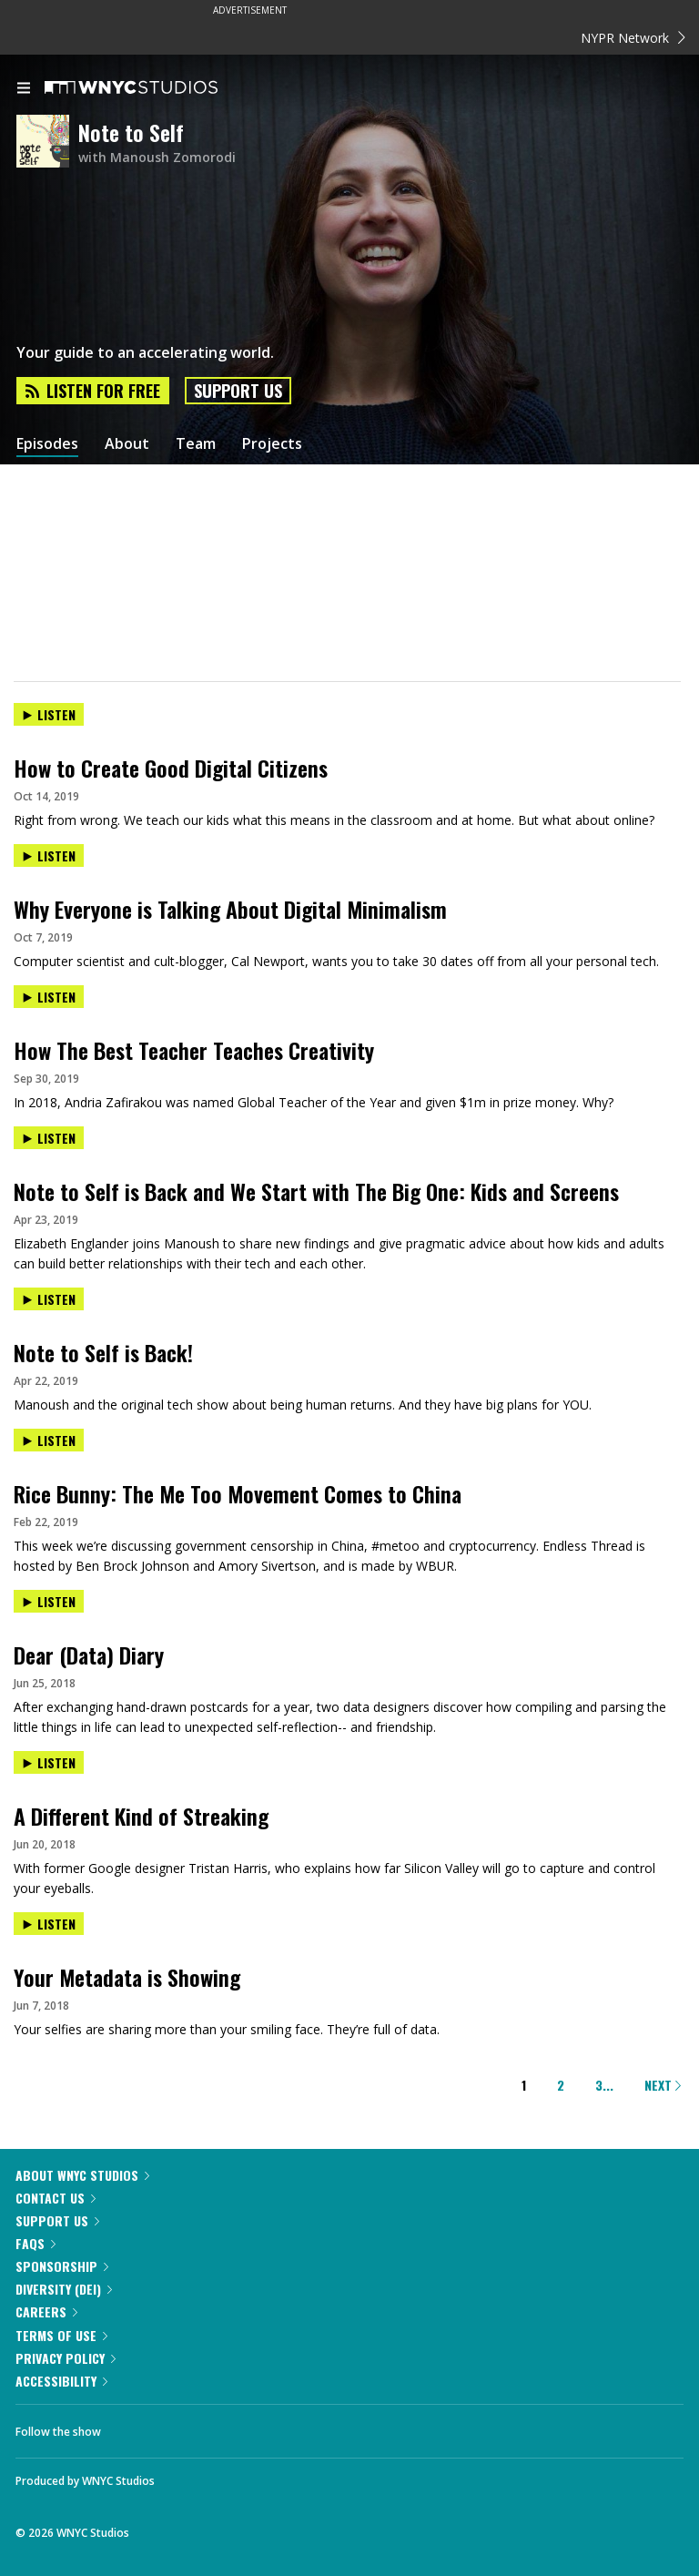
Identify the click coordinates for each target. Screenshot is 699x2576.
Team (196, 444)
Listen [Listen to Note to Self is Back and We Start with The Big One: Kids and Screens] (49, 1137)
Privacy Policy (65, 2357)
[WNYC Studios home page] (154, 88)
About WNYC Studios (82, 2174)
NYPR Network (633, 37)
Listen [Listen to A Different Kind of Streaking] (49, 1762)
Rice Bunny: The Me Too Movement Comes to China (237, 1493)
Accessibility (61, 2380)
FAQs (35, 2243)
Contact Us (55, 2197)
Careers (46, 2311)
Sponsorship (61, 2266)
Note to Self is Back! (103, 1352)
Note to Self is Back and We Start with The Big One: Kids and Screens (316, 1191)
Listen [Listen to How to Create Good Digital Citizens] (49, 714)
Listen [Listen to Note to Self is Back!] (49, 1298)
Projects (272, 444)
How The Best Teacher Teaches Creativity (194, 1049)
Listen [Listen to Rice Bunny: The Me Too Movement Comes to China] (49, 1440)
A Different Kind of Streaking (141, 1815)
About (127, 444)
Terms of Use (61, 2335)
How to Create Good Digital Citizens (171, 767)
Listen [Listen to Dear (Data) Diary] (49, 1601)
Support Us (238, 390)
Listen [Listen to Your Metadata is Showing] (49, 1923)
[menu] (23, 89)
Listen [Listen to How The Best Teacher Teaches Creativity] (49, 996)
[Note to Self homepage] (47, 142)
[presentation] (349, 730)
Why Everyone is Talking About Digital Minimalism (230, 908)
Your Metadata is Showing (127, 1976)
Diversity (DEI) (63, 2288)
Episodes (47, 444)
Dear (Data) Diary (89, 1654)
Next (662, 2084)
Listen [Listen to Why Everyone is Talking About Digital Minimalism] (49, 855)
